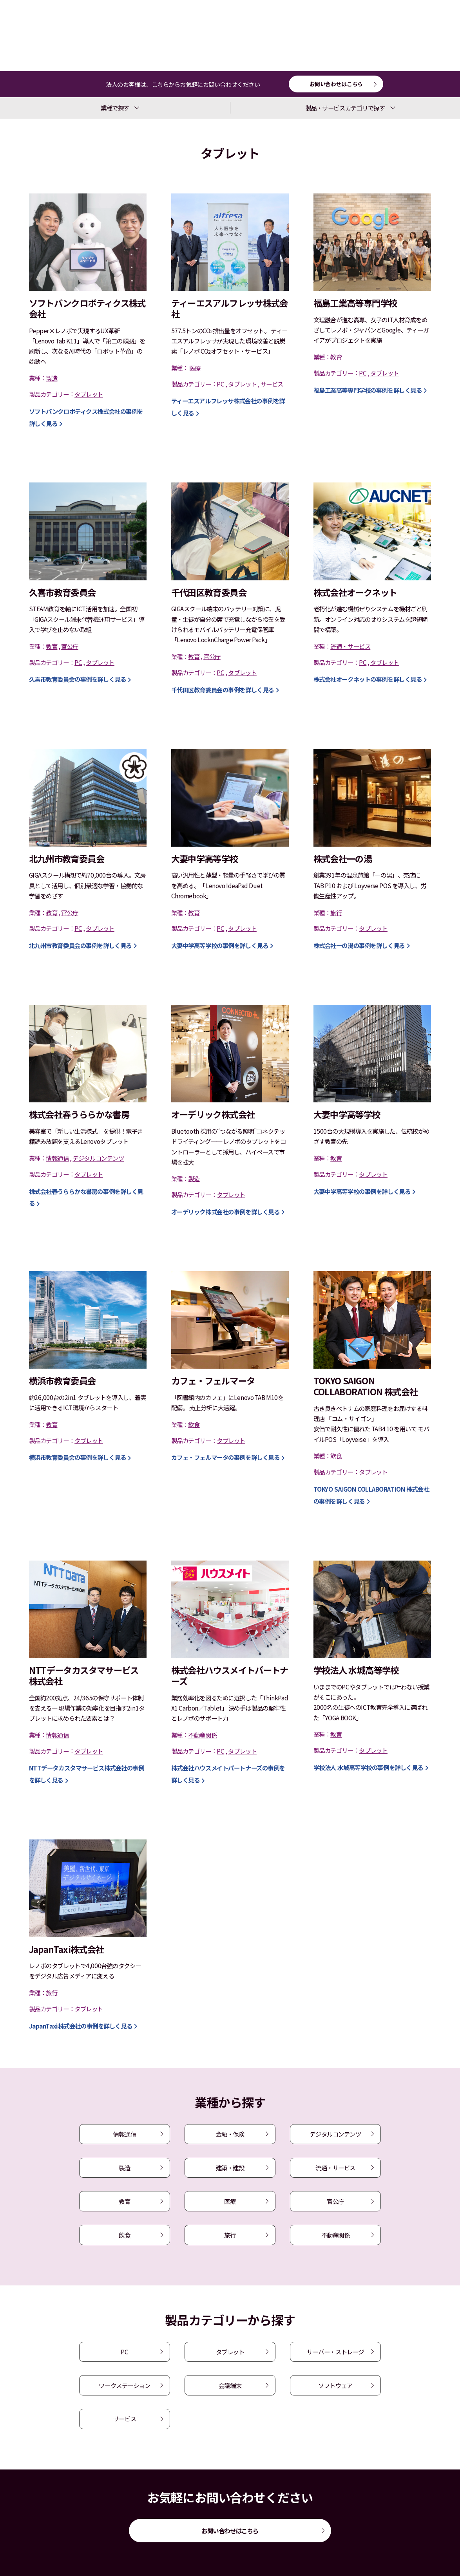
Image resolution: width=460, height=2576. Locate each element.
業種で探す (115, 107)
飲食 (124, 2235)
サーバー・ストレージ (335, 2351)
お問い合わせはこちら (336, 84)
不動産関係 (335, 2235)
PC (124, 2351)
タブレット (230, 2351)
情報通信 (124, 2134)
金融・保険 (230, 2134)
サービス (124, 2418)
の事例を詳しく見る (367, 390)
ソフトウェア (335, 2385)
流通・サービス (335, 2167)
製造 (124, 2167)
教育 (124, 2201)
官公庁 (335, 2201)
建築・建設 (230, 2167)
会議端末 (230, 2385)
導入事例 (37, 35)
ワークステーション (124, 2385)
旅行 (229, 2235)
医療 (229, 2201)
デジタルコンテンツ (335, 2134)
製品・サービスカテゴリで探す (345, 107)
